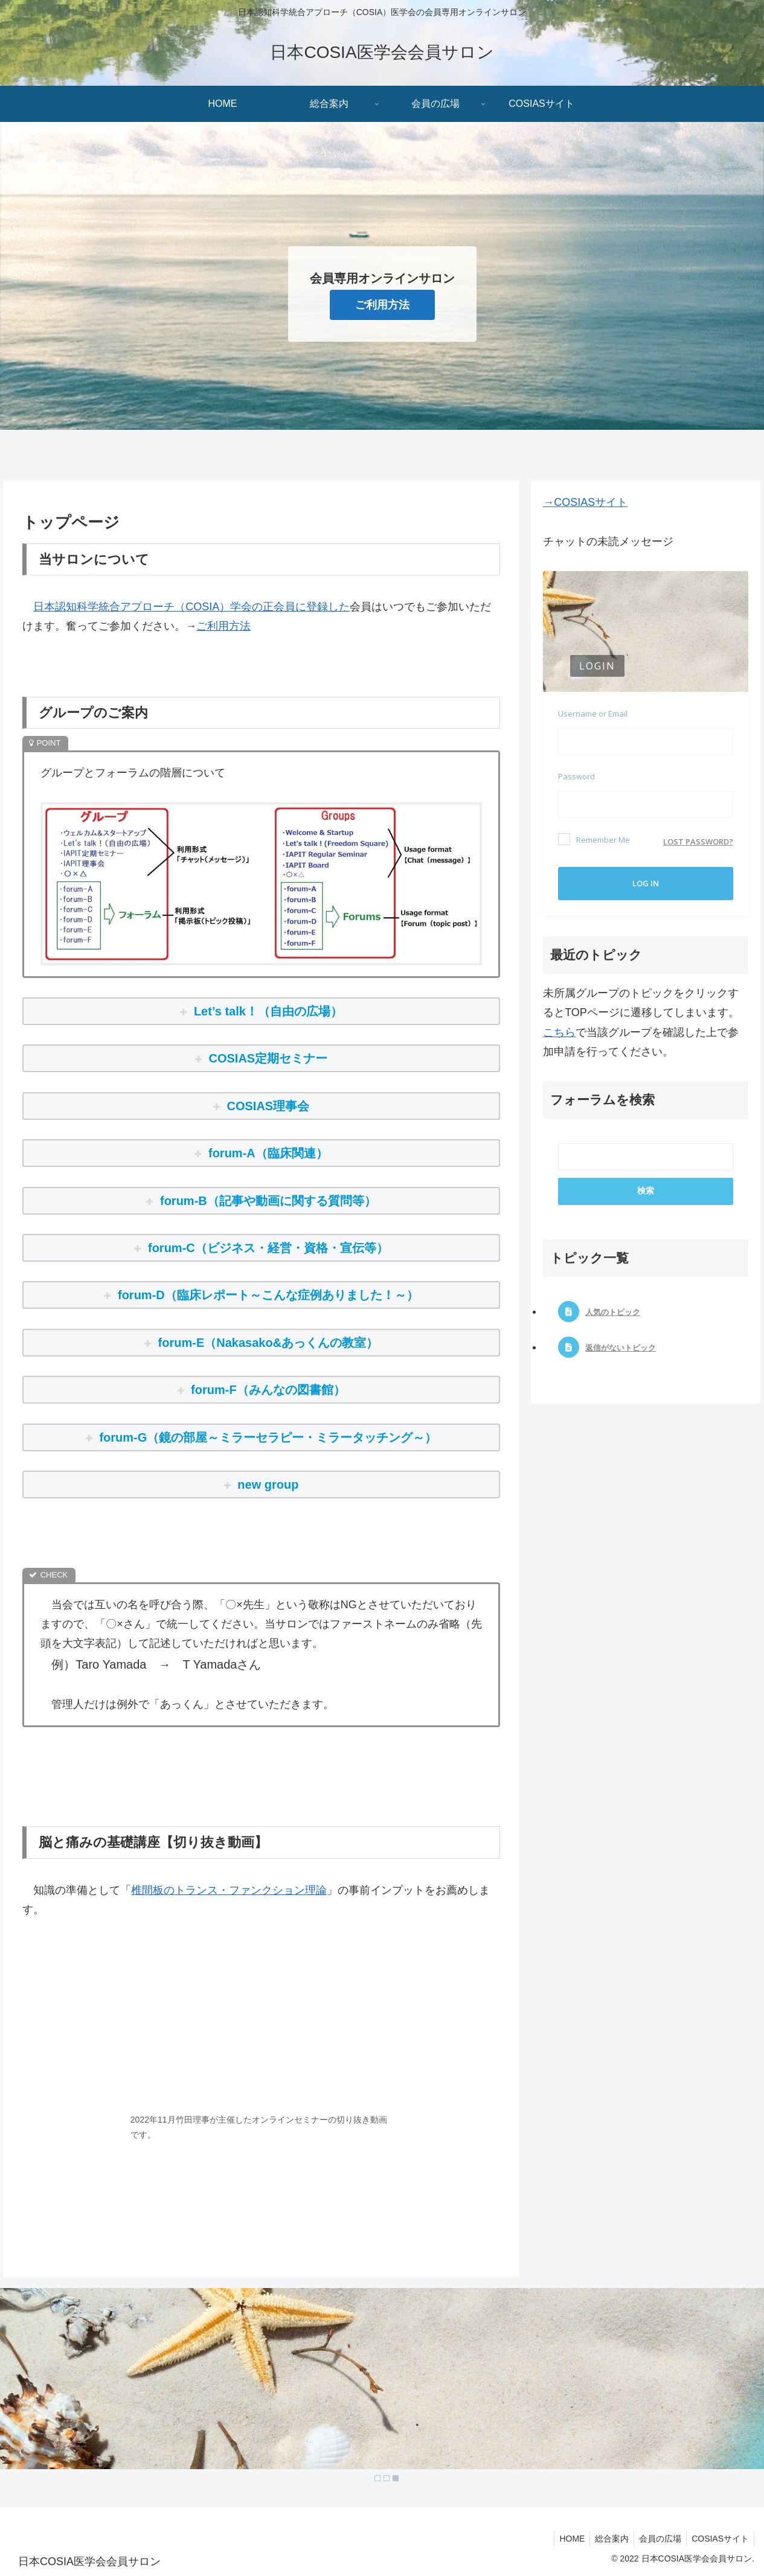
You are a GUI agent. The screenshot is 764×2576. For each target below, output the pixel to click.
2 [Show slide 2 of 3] (387, 2478)
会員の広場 (656, 2538)
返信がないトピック (620, 1347)
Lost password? (698, 841)
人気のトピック (612, 1312)
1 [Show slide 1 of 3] (377, 2478)
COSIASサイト (719, 2538)
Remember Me (594, 839)
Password (576, 776)
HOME (563, 2538)
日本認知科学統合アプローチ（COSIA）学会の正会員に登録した (191, 607)
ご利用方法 (382, 305)
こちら (559, 1032)
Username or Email (593, 713)
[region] (382, 2387)
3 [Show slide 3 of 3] (396, 2478)
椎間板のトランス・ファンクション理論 (229, 1890)
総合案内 (606, 2538)
